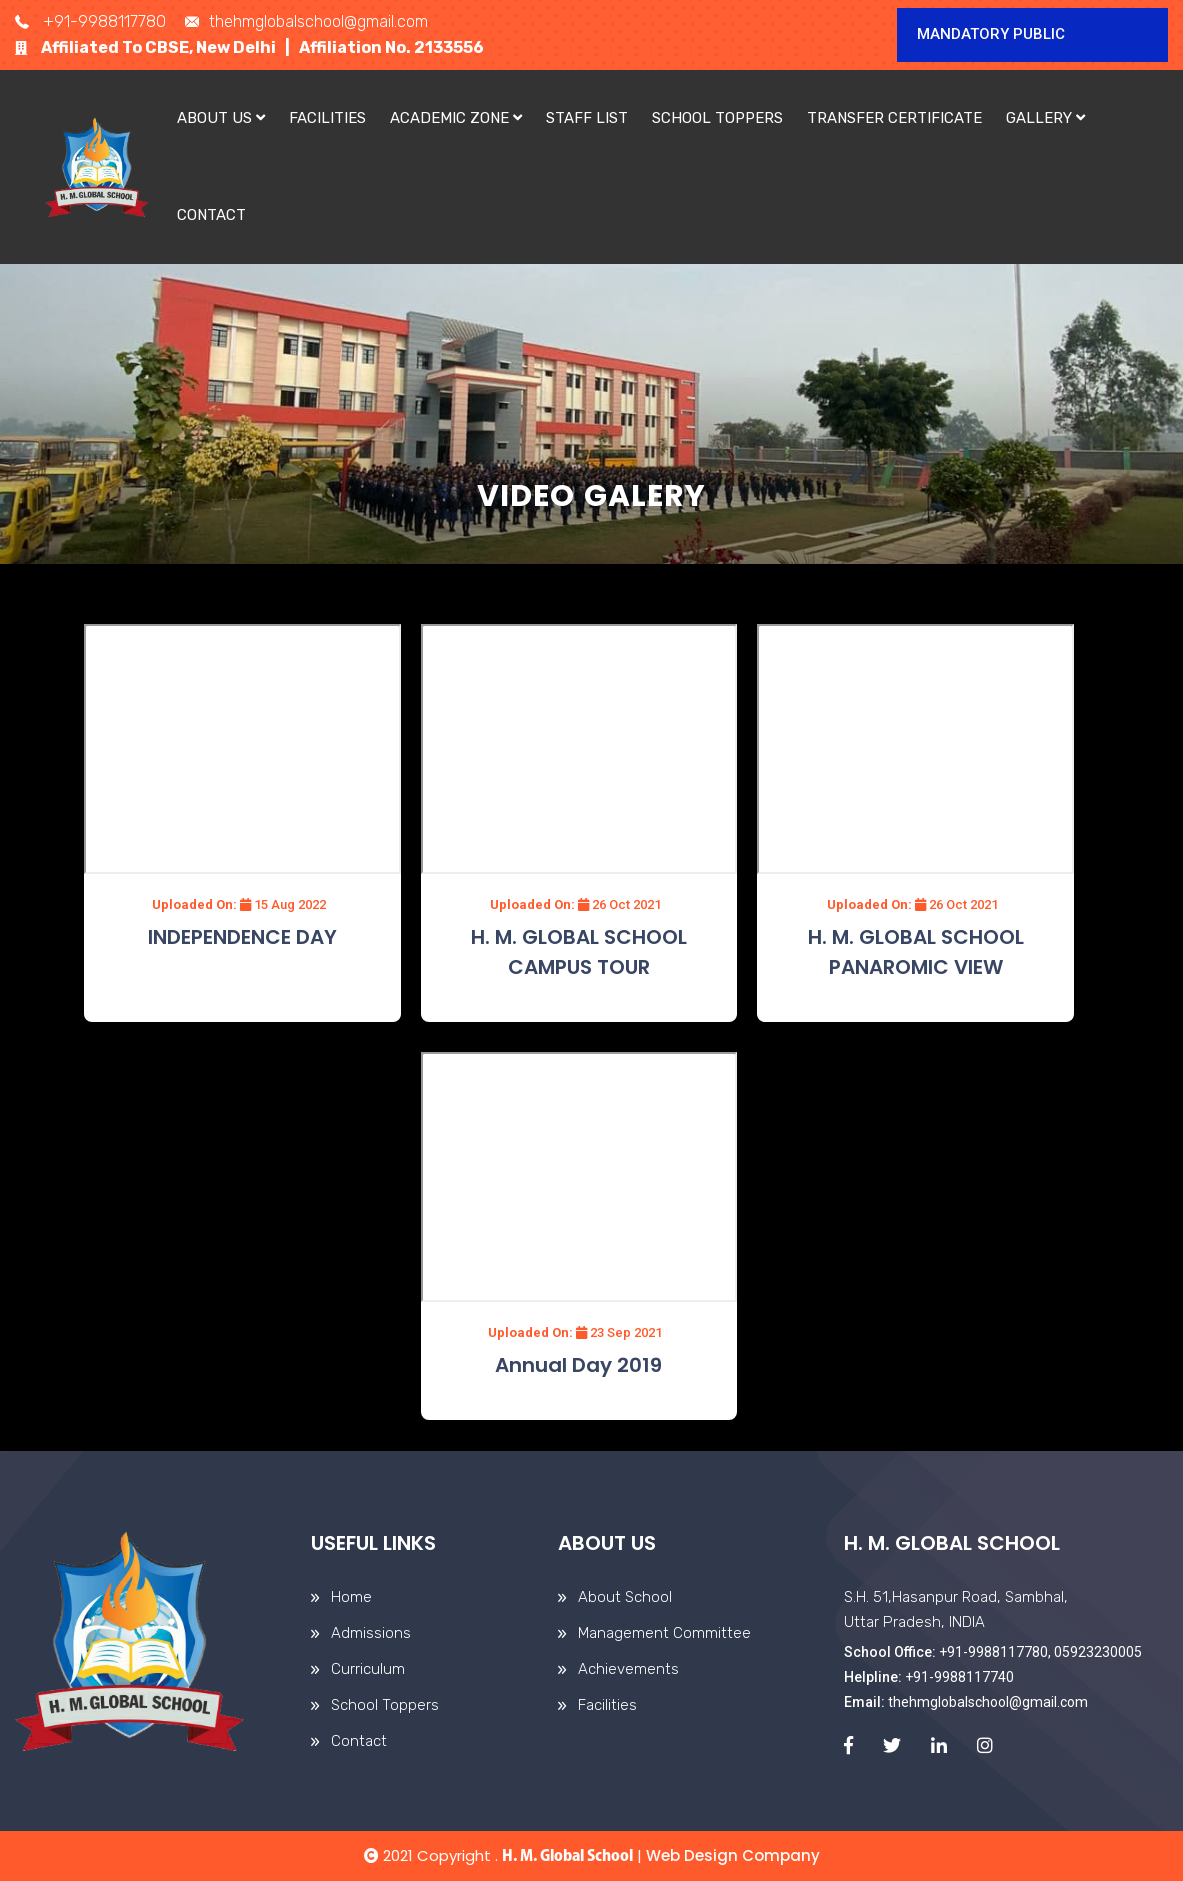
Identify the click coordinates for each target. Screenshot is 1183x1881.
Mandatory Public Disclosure (991, 44)
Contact (211, 215)
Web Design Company (733, 1855)
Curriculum (368, 1669)
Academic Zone (456, 118)
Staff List (587, 118)
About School (625, 1597)
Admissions (371, 1633)
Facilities (327, 118)
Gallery (1045, 118)
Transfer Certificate (894, 118)
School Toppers (717, 118)
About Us (221, 118)
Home (351, 1597)
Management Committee (664, 1633)
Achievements (628, 1669)
